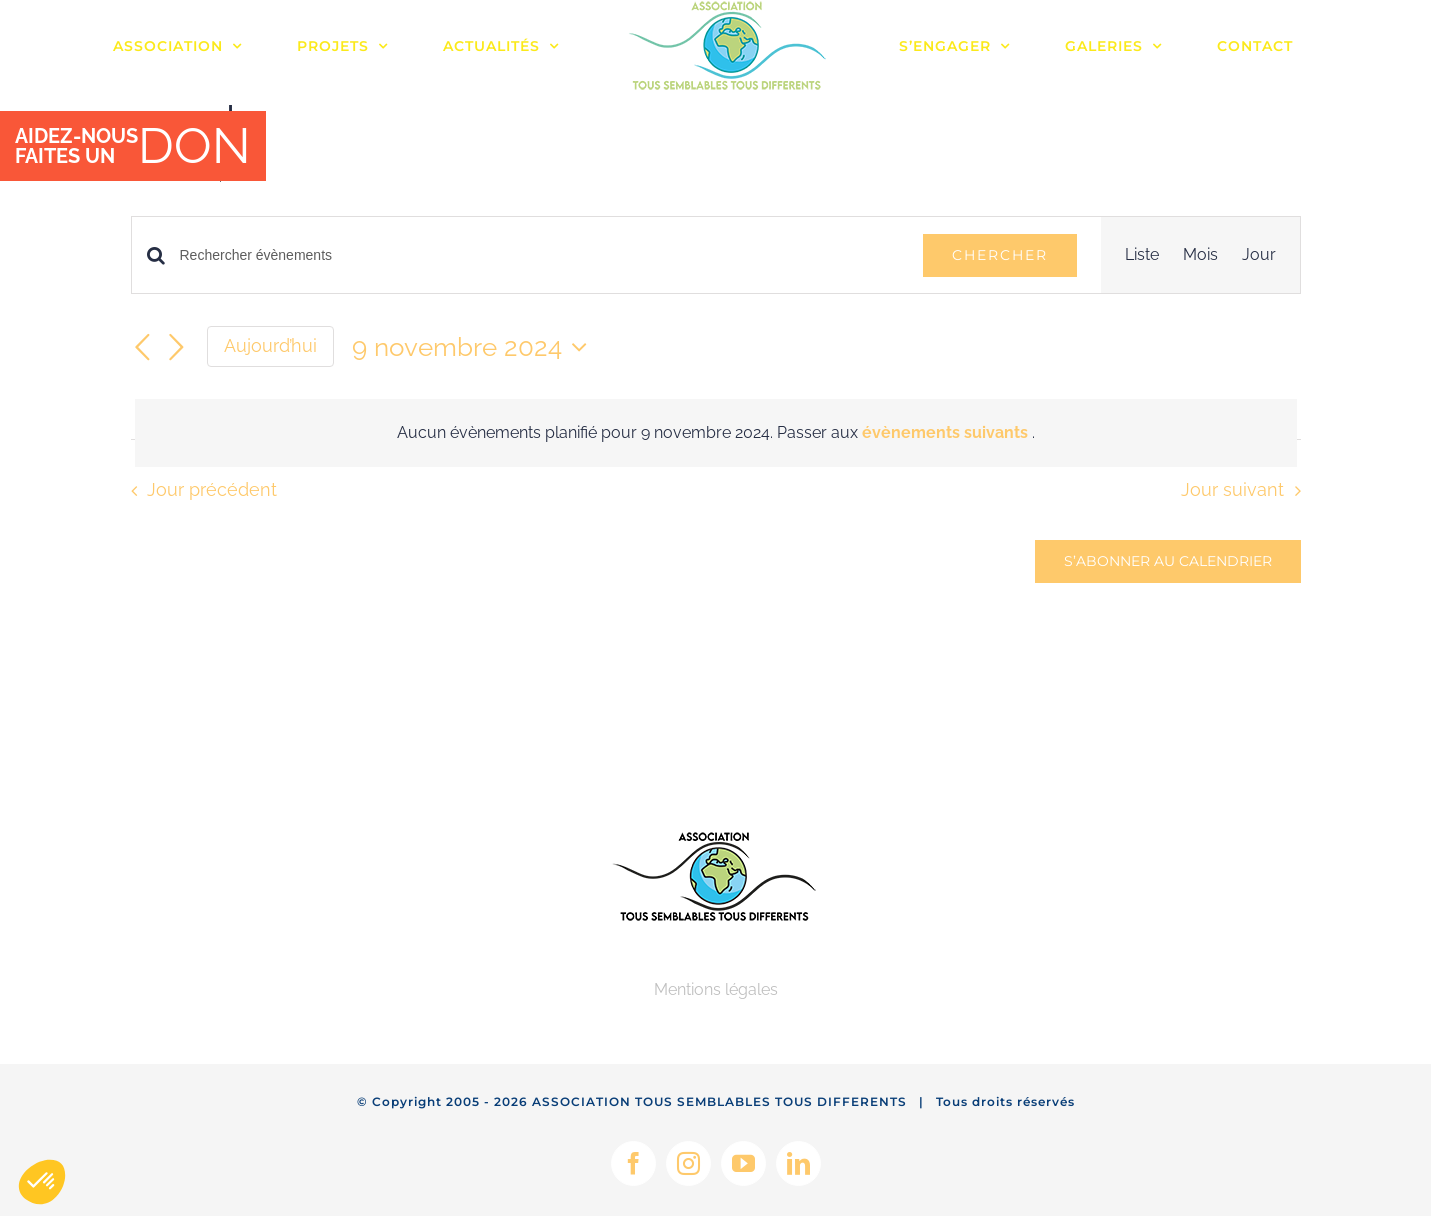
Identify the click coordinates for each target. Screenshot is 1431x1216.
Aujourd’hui (270, 345)
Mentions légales (716, 989)
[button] (42, 1182)
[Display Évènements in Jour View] (1259, 255)
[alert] (716, 433)
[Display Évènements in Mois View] (1200, 255)
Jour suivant (1232, 489)
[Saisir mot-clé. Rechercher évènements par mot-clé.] (539, 255)
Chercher (1000, 255)
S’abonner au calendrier (1168, 561)
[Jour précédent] (143, 348)
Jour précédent (212, 489)
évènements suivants (947, 432)
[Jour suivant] (177, 348)
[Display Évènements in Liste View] (1142, 255)
